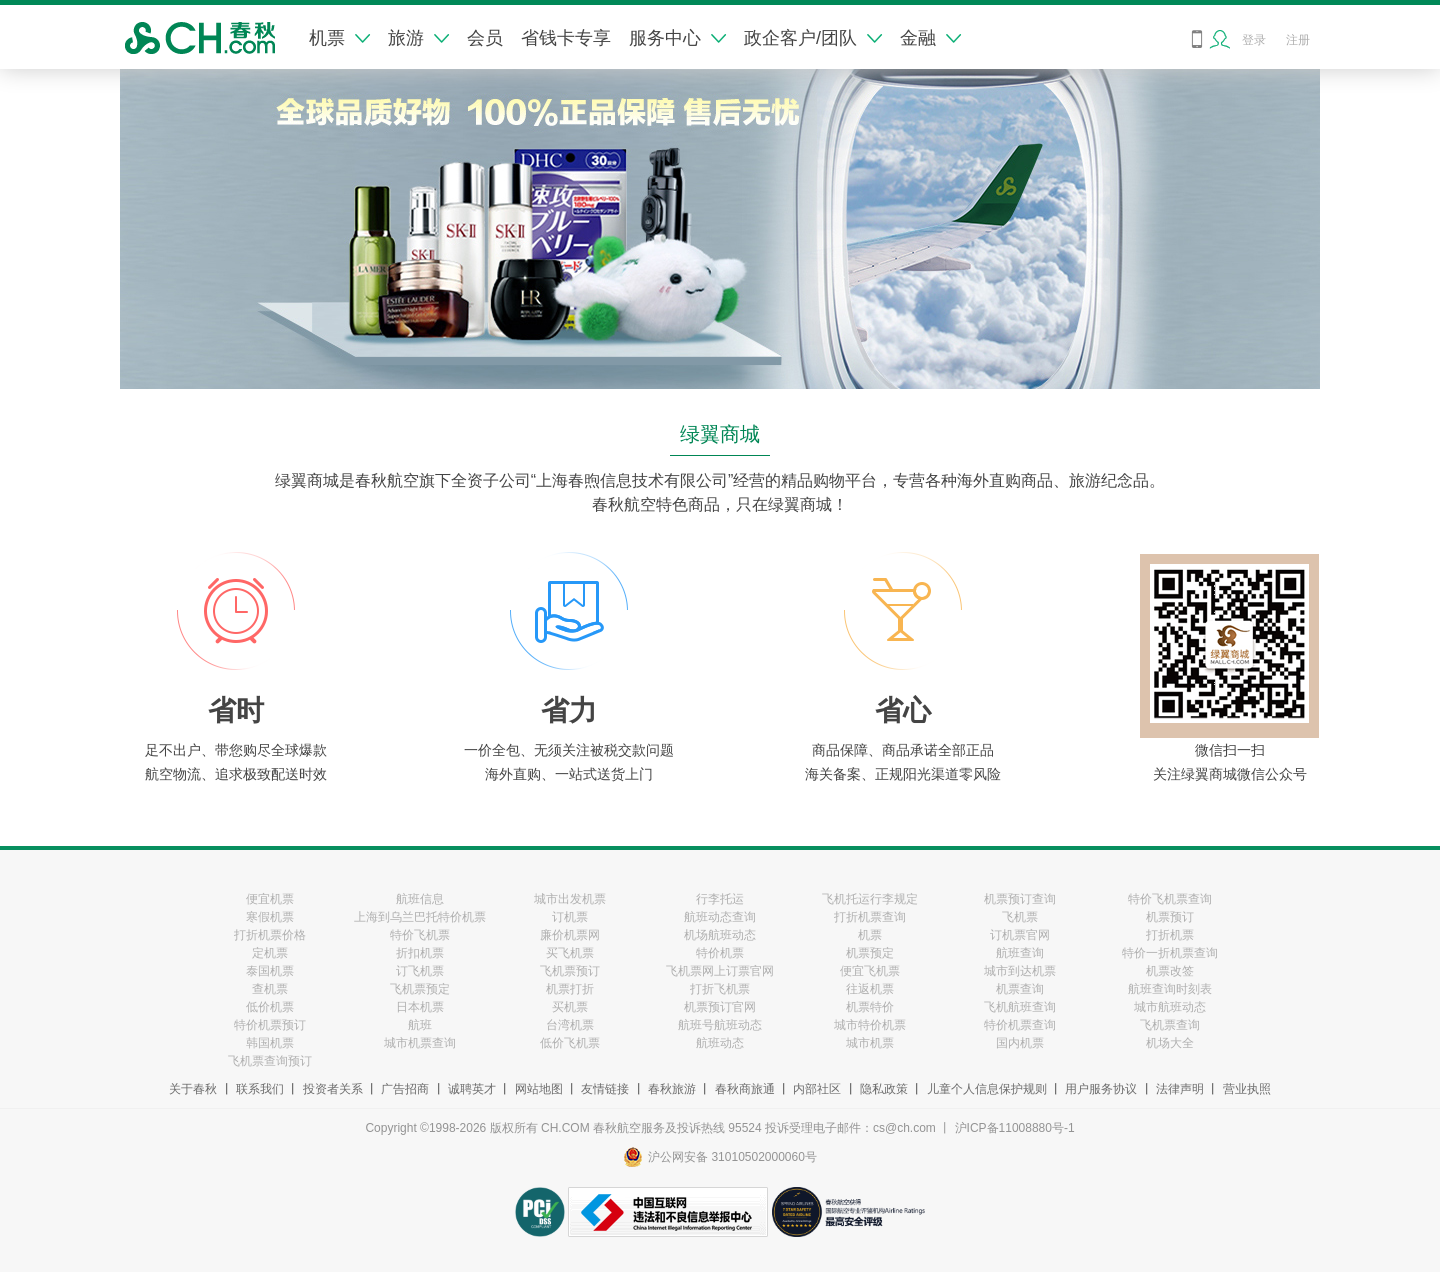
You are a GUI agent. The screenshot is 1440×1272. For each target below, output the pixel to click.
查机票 (270, 989)
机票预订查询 (1020, 899)
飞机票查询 (1170, 1025)
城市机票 (870, 1043)
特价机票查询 (1020, 1025)
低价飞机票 (570, 1043)
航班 (420, 1025)
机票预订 (1170, 917)
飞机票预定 (420, 989)
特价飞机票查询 (1170, 899)
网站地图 (539, 1089)
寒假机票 (270, 917)
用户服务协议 (1101, 1089)
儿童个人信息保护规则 (987, 1089)
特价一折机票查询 (1170, 953)
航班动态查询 (720, 917)
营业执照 (1247, 1089)
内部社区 (817, 1089)
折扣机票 (420, 953)
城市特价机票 (870, 1025)
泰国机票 (270, 971)
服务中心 (677, 38)
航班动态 (720, 1043)
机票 (339, 38)
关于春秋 (193, 1089)
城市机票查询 (420, 1043)
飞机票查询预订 (270, 1061)
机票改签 (1170, 971)
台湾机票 (570, 1025)
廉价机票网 (570, 935)
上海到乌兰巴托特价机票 (420, 917)
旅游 (418, 38)
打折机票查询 (870, 917)
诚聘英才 (472, 1089)
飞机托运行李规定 (870, 899)
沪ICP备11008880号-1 (1015, 1128)
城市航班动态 (1170, 1007)
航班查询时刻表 (1170, 989)
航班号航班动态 (720, 1025)
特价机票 (720, 953)
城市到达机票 (1020, 971)
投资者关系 (333, 1089)
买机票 (570, 1007)
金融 (930, 38)
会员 (485, 38)
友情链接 (605, 1089)
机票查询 (1020, 989)
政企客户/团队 (813, 38)
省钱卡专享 (566, 38)
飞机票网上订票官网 (720, 971)
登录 (1254, 40)
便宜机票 (270, 899)
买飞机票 (570, 953)
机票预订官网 (720, 1007)
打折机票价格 (270, 935)
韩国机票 (270, 1043)
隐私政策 (884, 1089)
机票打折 (570, 989)
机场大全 (1170, 1043)
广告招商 (405, 1089)
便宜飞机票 (870, 971)
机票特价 (870, 1007)
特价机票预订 (270, 1025)
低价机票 (270, 1007)
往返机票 (870, 989)
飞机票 (1020, 917)
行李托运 (720, 899)
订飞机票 (420, 971)
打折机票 (1170, 935)
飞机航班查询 (1020, 1007)
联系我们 (260, 1089)
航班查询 (1020, 953)
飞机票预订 (570, 971)
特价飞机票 (420, 935)
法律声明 (1180, 1089)
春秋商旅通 (745, 1089)
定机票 (270, 953)
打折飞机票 (720, 989)
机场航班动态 (720, 935)
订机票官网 (1020, 935)
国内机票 (1020, 1043)
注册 (1298, 40)
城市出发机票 (570, 899)
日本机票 (420, 1007)
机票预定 (870, 953)
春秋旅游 (672, 1089)
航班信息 (420, 899)
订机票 (570, 917)
